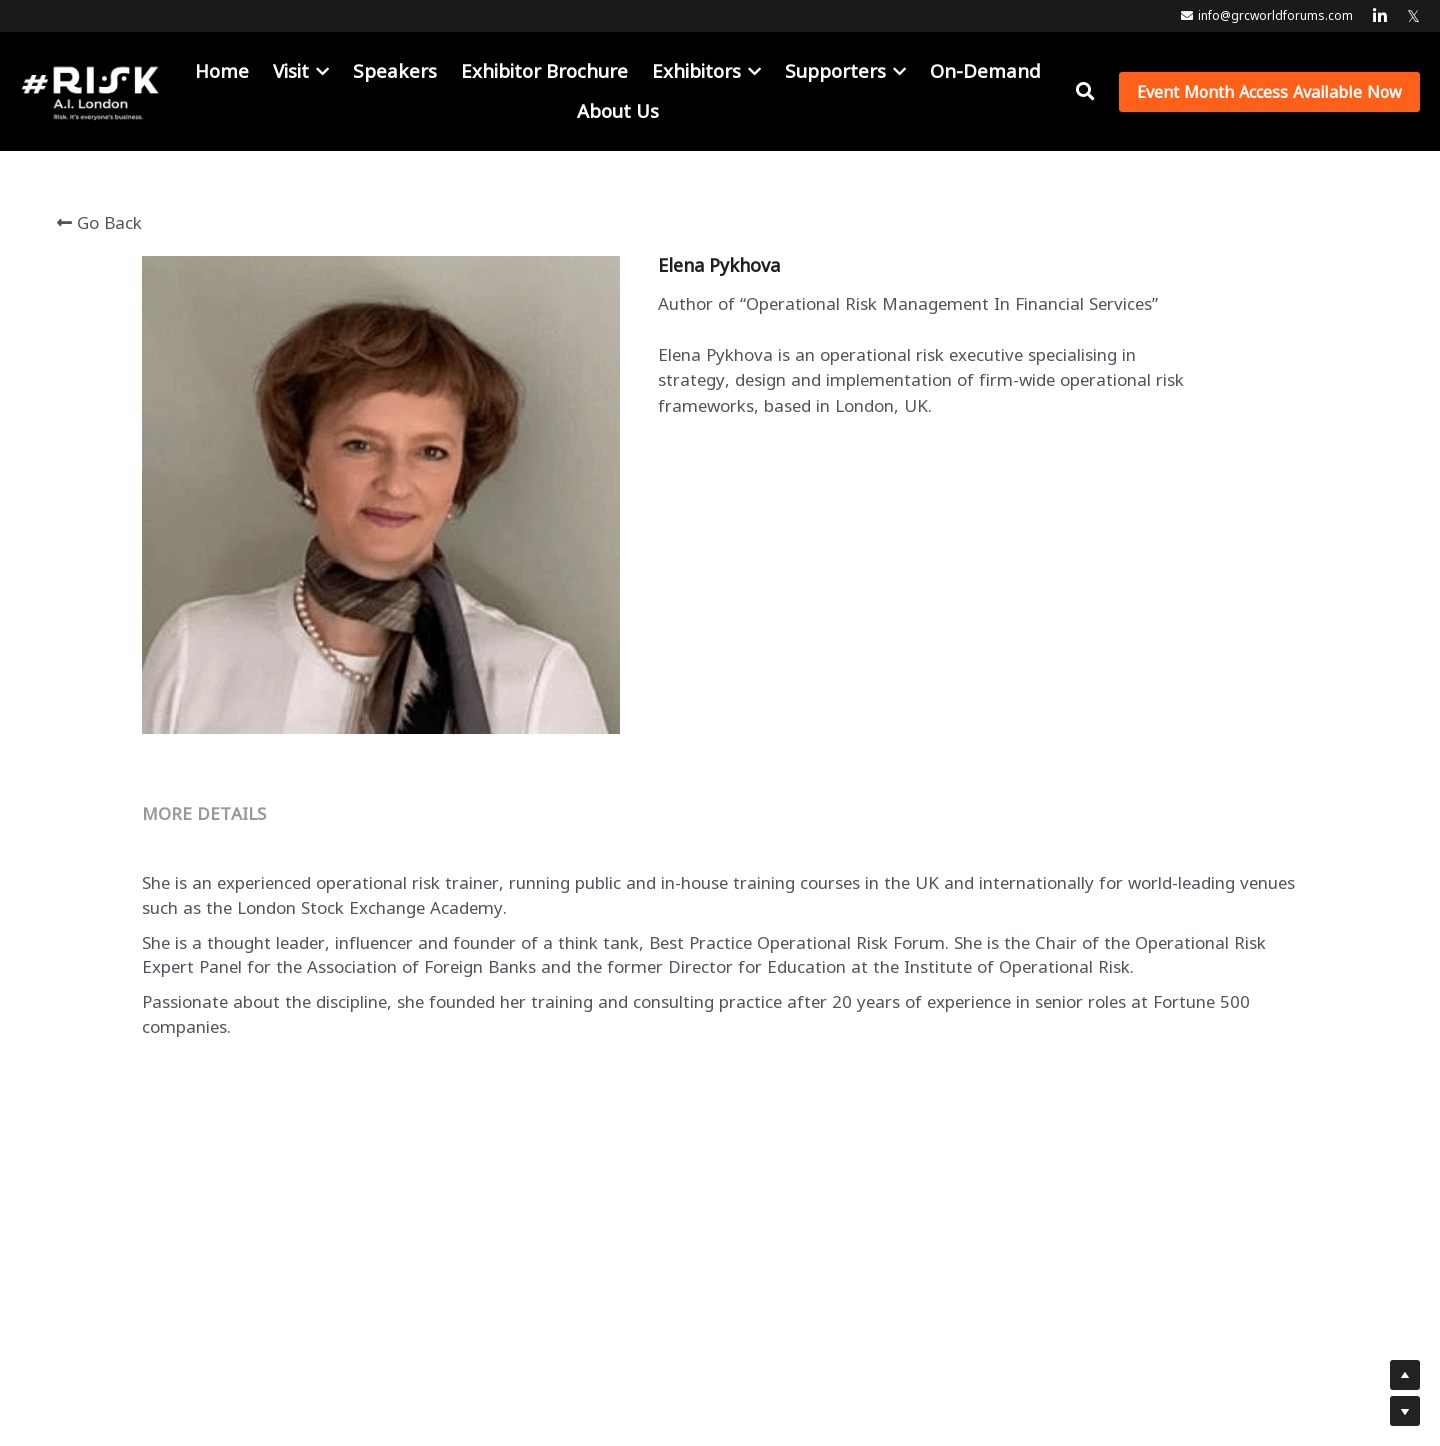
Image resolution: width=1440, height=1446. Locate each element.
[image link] (90, 89)
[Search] (1085, 91)
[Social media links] (1380, 16)
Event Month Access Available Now (1269, 92)
